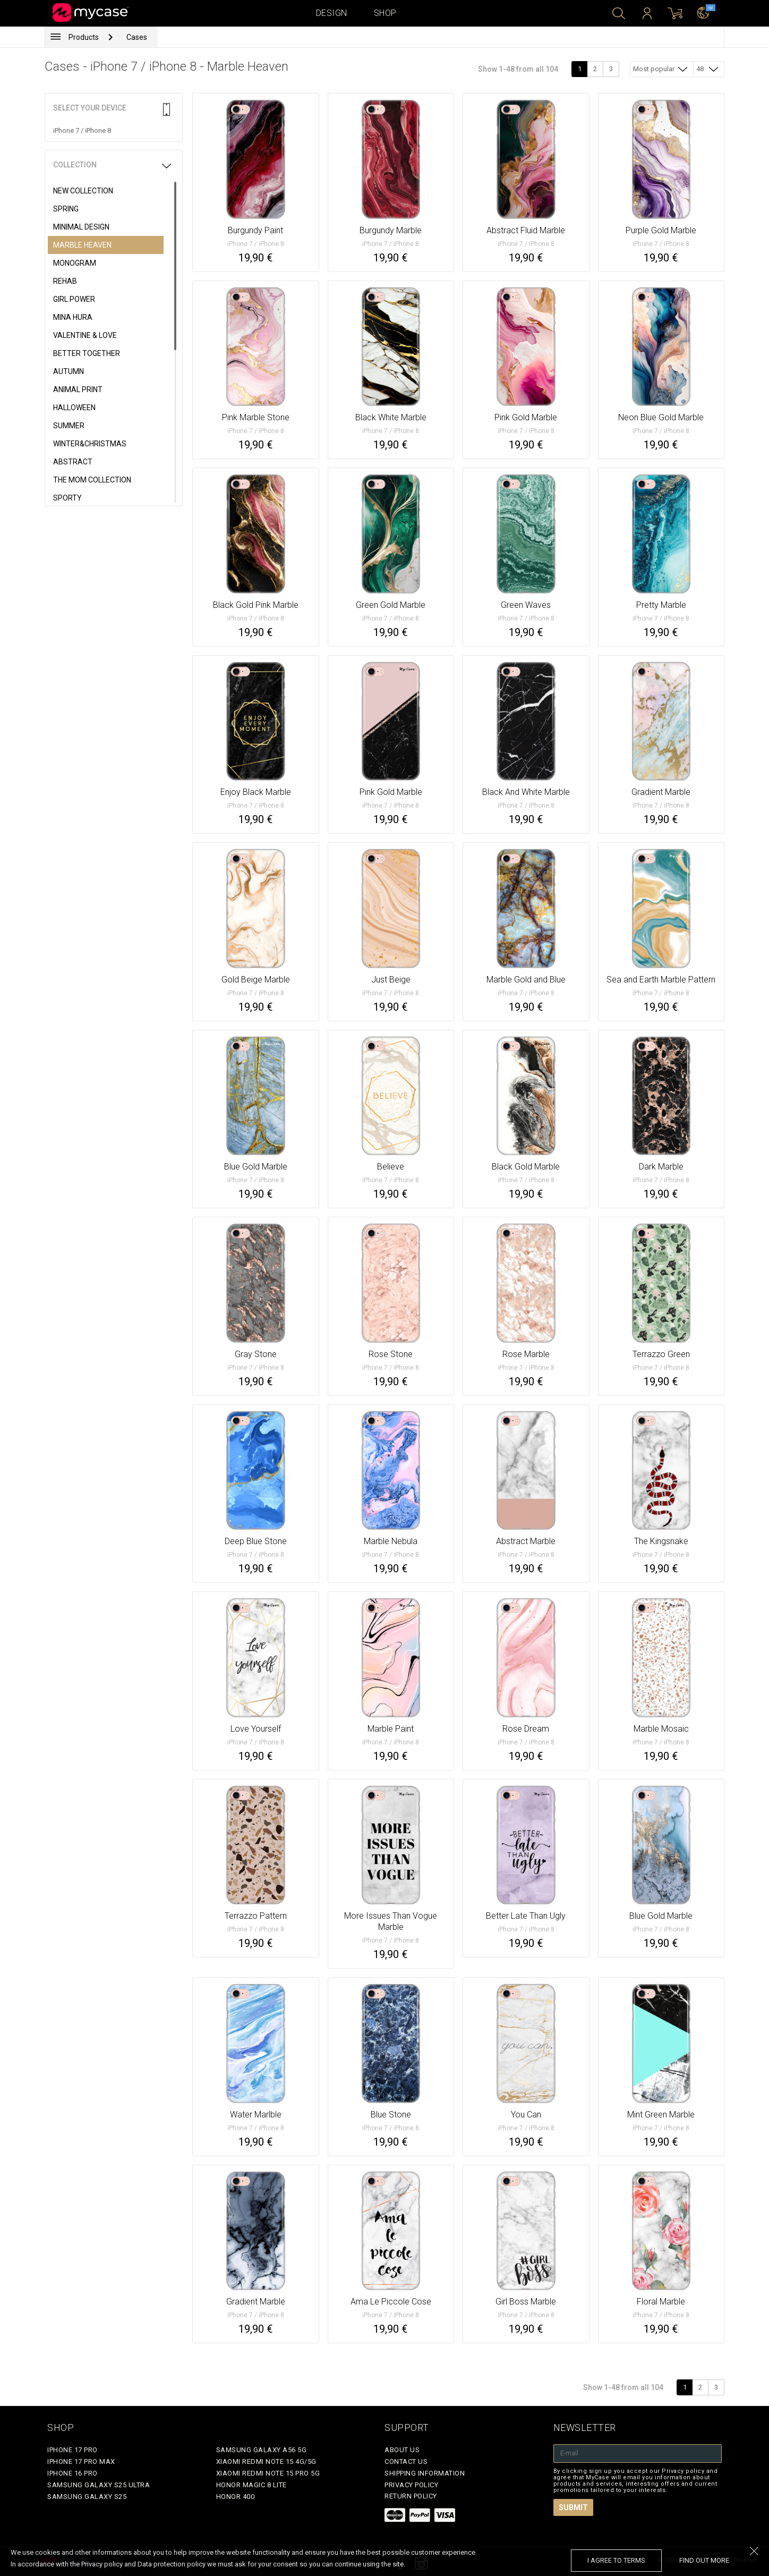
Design (331, 13)
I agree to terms (616, 2560)
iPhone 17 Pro (72, 2450)
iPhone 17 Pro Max (81, 2461)
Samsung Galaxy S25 (86, 2497)
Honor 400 (235, 2497)
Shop (385, 13)
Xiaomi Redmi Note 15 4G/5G (266, 2461)
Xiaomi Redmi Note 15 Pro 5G (268, 2473)
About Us (402, 2450)
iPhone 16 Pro (72, 2473)
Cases (136, 37)
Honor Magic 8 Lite (251, 2485)
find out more (704, 2560)
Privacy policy (411, 2485)
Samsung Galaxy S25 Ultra (98, 2485)
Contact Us (406, 2461)
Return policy (410, 2496)
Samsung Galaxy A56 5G (261, 2450)
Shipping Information (424, 2473)
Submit (573, 2507)
